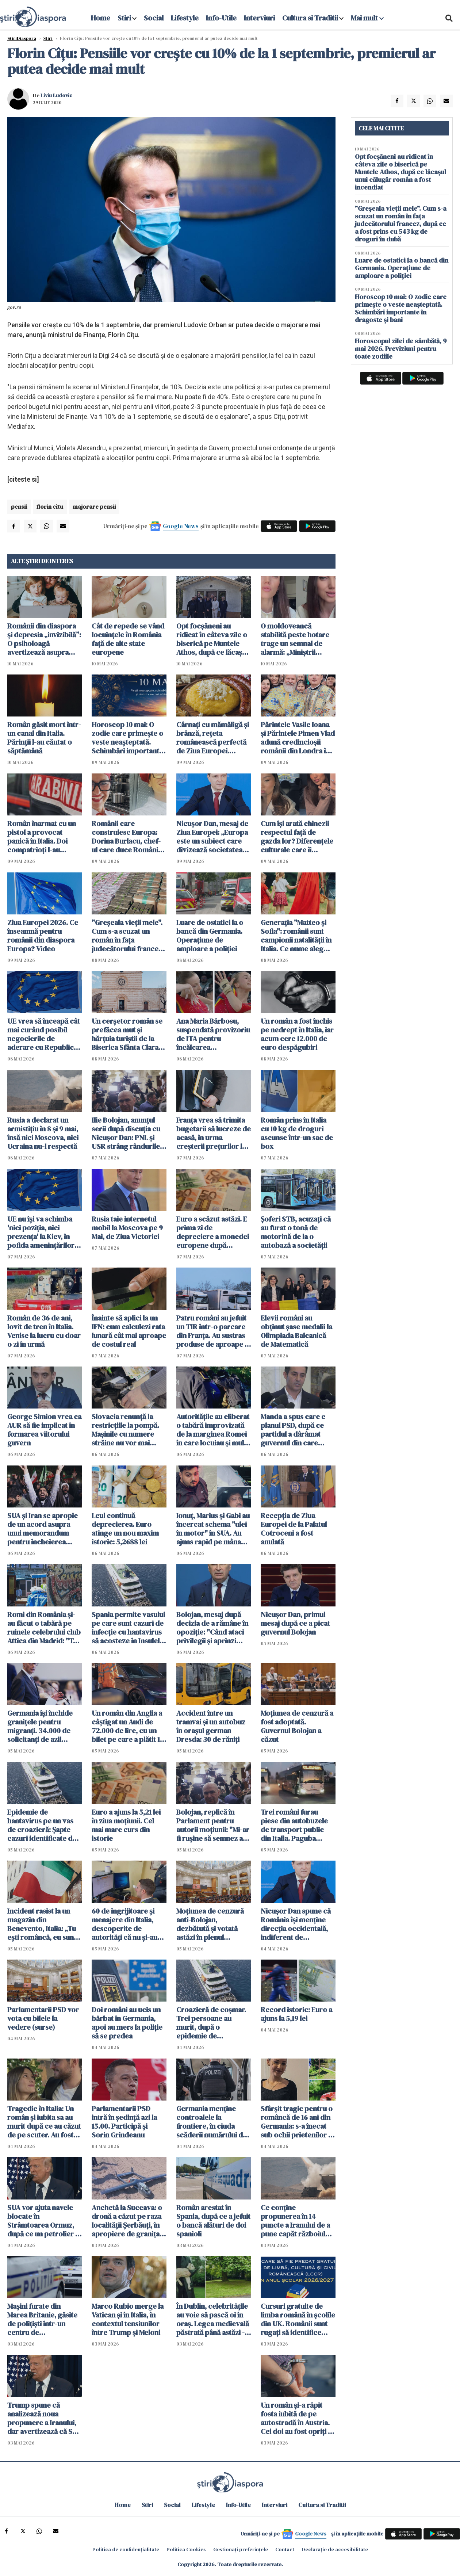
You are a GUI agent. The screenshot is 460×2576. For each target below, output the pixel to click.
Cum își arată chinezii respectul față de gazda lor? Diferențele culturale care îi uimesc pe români (297, 836)
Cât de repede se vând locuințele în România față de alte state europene (128, 639)
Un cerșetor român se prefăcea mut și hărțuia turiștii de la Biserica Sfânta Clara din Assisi (127, 1034)
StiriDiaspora (21, 38)
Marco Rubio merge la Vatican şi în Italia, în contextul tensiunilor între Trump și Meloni (128, 2319)
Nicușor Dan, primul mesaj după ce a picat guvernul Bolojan (295, 1623)
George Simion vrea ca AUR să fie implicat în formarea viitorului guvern (44, 1429)
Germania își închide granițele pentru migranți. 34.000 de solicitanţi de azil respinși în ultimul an (40, 1726)
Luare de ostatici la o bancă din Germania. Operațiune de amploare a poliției (209, 935)
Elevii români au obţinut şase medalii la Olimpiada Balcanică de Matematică (296, 1331)
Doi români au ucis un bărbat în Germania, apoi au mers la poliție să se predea (127, 2022)
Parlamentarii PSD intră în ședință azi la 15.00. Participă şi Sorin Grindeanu (124, 2121)
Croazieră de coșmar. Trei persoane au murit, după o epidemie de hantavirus (211, 2022)
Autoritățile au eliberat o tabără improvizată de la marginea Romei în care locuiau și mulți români (212, 1429)
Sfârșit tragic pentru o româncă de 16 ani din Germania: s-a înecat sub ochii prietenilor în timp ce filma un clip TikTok (297, 2121)
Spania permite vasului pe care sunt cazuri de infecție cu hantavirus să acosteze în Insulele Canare (128, 1627)
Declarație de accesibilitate (335, 2549)
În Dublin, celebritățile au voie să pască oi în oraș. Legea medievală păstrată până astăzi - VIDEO (212, 2319)
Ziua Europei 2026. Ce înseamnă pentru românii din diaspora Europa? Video (42, 935)
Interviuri (259, 18)
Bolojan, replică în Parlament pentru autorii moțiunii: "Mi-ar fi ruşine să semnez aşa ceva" (213, 1825)
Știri (48, 38)
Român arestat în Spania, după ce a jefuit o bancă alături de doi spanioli (213, 2220)
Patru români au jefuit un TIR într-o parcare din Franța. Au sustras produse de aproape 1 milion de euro (211, 1331)
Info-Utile (221, 18)
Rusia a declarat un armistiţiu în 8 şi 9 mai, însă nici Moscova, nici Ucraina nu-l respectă (42, 1133)
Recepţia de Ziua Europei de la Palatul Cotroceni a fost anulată (294, 1528)
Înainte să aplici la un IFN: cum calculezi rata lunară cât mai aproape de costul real (129, 1331)
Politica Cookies (186, 2549)
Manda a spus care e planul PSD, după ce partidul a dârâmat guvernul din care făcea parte (293, 1429)
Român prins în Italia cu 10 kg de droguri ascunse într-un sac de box (297, 1133)
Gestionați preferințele (240, 2549)
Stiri (124, 18)
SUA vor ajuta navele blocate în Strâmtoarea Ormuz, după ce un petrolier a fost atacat (43, 2220)
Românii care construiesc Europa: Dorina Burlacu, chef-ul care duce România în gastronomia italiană (128, 836)
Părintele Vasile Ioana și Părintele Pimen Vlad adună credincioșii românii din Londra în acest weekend (298, 737)
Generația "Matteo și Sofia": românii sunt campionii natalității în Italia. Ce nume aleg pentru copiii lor (296, 935)
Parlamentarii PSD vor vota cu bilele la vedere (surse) (43, 2018)
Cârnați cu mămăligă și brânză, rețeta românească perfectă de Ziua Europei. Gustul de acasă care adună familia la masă (212, 737)
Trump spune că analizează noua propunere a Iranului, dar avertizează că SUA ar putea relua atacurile (44, 2418)
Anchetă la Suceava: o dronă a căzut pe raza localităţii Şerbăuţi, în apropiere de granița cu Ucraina (127, 2220)
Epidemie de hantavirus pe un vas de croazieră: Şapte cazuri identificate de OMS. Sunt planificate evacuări (41, 1825)
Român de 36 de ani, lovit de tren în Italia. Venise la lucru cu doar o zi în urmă (44, 1331)
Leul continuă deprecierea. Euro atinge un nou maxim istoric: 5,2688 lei (125, 1528)
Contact (284, 2549)
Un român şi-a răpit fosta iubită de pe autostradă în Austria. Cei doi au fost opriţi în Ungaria (297, 2418)
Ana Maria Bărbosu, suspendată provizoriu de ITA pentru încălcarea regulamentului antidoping (213, 1034)
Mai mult (367, 18)
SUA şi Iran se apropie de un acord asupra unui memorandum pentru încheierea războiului (42, 1528)
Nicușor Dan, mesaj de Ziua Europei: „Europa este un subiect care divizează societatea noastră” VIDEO (212, 836)
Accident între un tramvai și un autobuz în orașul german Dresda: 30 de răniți (210, 1726)
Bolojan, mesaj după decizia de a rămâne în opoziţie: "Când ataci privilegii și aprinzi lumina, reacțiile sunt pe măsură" (212, 1627)
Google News (181, 526)
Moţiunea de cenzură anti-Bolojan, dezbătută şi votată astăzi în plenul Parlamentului (210, 1924)
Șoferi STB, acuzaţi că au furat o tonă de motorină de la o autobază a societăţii (296, 1232)
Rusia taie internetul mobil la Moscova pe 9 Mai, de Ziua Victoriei (127, 1228)
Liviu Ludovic (56, 95)
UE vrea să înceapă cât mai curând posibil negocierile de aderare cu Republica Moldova (43, 1034)
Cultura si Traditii (310, 18)
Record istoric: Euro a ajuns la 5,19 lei (296, 2014)
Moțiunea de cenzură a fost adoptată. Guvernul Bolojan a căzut (297, 1726)
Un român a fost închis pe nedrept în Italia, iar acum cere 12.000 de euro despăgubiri (297, 1034)
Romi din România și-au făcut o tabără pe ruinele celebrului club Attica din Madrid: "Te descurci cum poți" (44, 1627)
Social (154, 18)
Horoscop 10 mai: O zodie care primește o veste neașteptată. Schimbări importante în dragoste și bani (127, 737)
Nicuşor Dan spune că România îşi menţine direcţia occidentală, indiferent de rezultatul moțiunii (296, 1924)
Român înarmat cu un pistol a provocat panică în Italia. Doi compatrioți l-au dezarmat (41, 836)
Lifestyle (185, 18)
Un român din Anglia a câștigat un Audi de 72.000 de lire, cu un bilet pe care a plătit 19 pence (128, 1726)
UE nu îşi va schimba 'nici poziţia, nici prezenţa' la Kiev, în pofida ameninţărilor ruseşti (40, 1232)
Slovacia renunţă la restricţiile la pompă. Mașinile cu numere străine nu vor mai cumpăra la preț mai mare (125, 1429)
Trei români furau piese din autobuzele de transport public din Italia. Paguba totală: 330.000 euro (294, 1825)
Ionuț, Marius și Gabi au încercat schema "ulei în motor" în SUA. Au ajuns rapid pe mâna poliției (213, 1528)
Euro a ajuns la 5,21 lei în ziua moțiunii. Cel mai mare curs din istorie (126, 1825)
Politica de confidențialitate (125, 2549)
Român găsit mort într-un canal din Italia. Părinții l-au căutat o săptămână (44, 737)
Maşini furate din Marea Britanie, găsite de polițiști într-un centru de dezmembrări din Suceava (42, 2319)
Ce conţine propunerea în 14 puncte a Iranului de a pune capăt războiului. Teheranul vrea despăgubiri (297, 2220)
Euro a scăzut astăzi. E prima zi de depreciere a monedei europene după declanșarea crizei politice (212, 1232)
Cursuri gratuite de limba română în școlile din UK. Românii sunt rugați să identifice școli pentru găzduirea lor (298, 2319)
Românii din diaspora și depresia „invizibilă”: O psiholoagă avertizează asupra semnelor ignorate (44, 639)
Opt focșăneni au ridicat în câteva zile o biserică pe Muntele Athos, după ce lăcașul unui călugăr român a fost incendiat (212, 639)
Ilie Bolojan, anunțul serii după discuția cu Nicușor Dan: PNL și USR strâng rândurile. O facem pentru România (127, 1133)
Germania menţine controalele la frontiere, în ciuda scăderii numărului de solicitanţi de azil (211, 2121)
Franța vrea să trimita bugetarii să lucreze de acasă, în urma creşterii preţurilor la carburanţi (213, 1133)
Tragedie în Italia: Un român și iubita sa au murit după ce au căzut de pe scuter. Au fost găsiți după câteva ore (44, 2121)
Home (100, 18)
